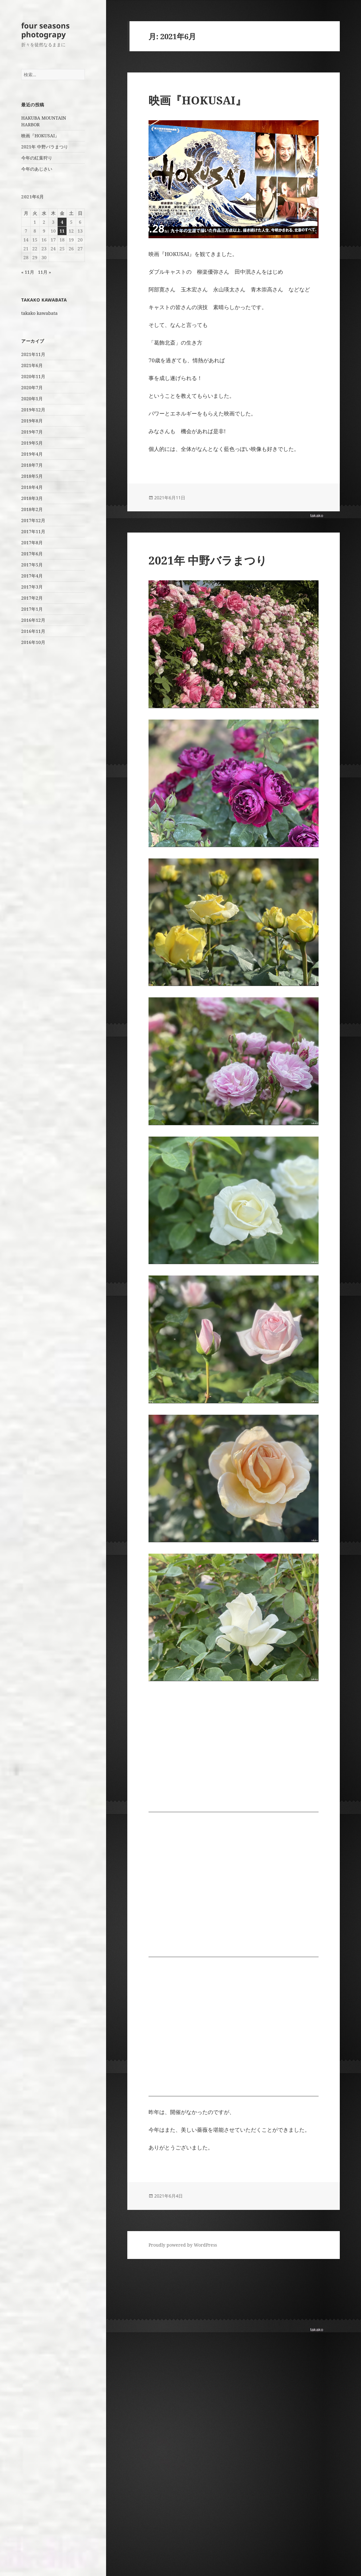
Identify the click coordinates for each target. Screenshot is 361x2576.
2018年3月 (32, 498)
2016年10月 (33, 642)
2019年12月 (33, 410)
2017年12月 (33, 520)
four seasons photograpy (45, 30)
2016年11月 (33, 631)
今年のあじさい (36, 169)
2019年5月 (32, 443)
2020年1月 (32, 399)
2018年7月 (32, 465)
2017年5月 (32, 565)
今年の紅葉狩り (36, 158)
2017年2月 (32, 598)
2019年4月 (32, 454)
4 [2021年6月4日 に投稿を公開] (62, 222)
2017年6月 (32, 554)
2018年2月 (32, 509)
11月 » (44, 272)
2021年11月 (33, 354)
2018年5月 (32, 476)
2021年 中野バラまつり (44, 147)
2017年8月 (32, 543)
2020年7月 (32, 387)
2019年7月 (32, 432)
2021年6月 (32, 365)
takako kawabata (39, 313)
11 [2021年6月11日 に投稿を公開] (62, 231)
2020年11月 (33, 376)
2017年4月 (32, 576)
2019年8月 (32, 421)
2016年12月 (33, 620)
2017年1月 (32, 609)
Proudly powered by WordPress (183, 2245)
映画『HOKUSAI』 (40, 136)
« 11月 (27, 272)
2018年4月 (32, 487)
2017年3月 (32, 587)
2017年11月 (33, 531)
